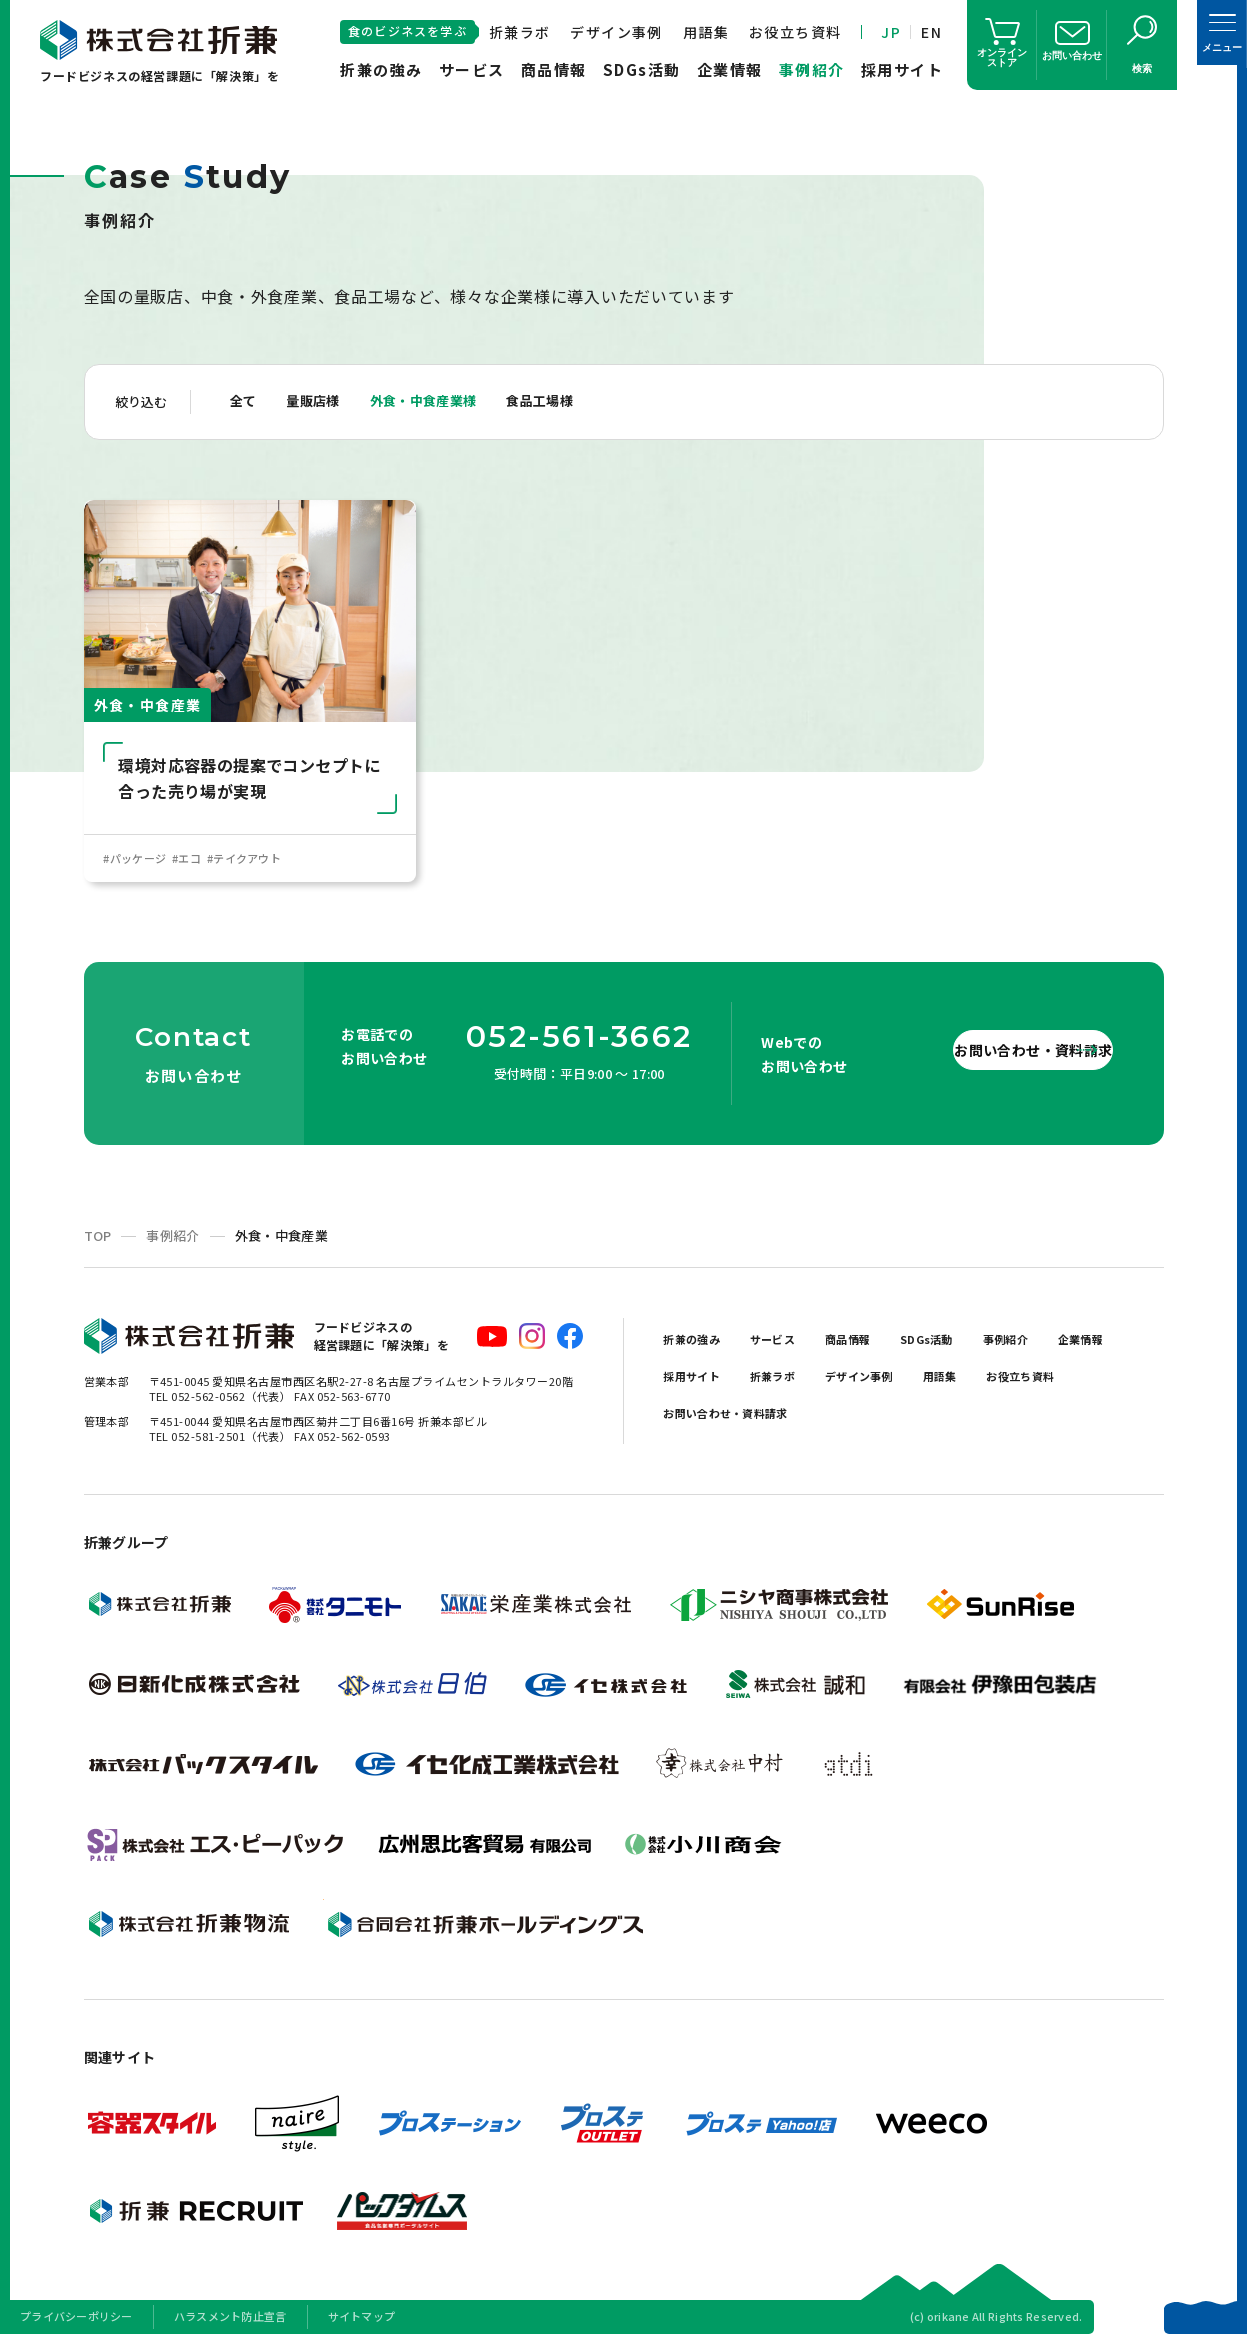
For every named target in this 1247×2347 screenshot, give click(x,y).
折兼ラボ (520, 32)
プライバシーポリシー (76, 2321)
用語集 (706, 32)
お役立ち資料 (795, 32)
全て (245, 401)
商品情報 (554, 69)
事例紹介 (812, 69)
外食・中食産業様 (443, 401)
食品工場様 (573, 401)
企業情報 (730, 69)
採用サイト (902, 69)
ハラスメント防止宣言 (230, 2321)
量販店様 (322, 401)
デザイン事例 (616, 32)
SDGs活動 (642, 69)
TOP (98, 1240)
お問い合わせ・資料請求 (983, 1054)
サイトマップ (362, 2321)
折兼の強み (381, 69)
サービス (472, 69)
